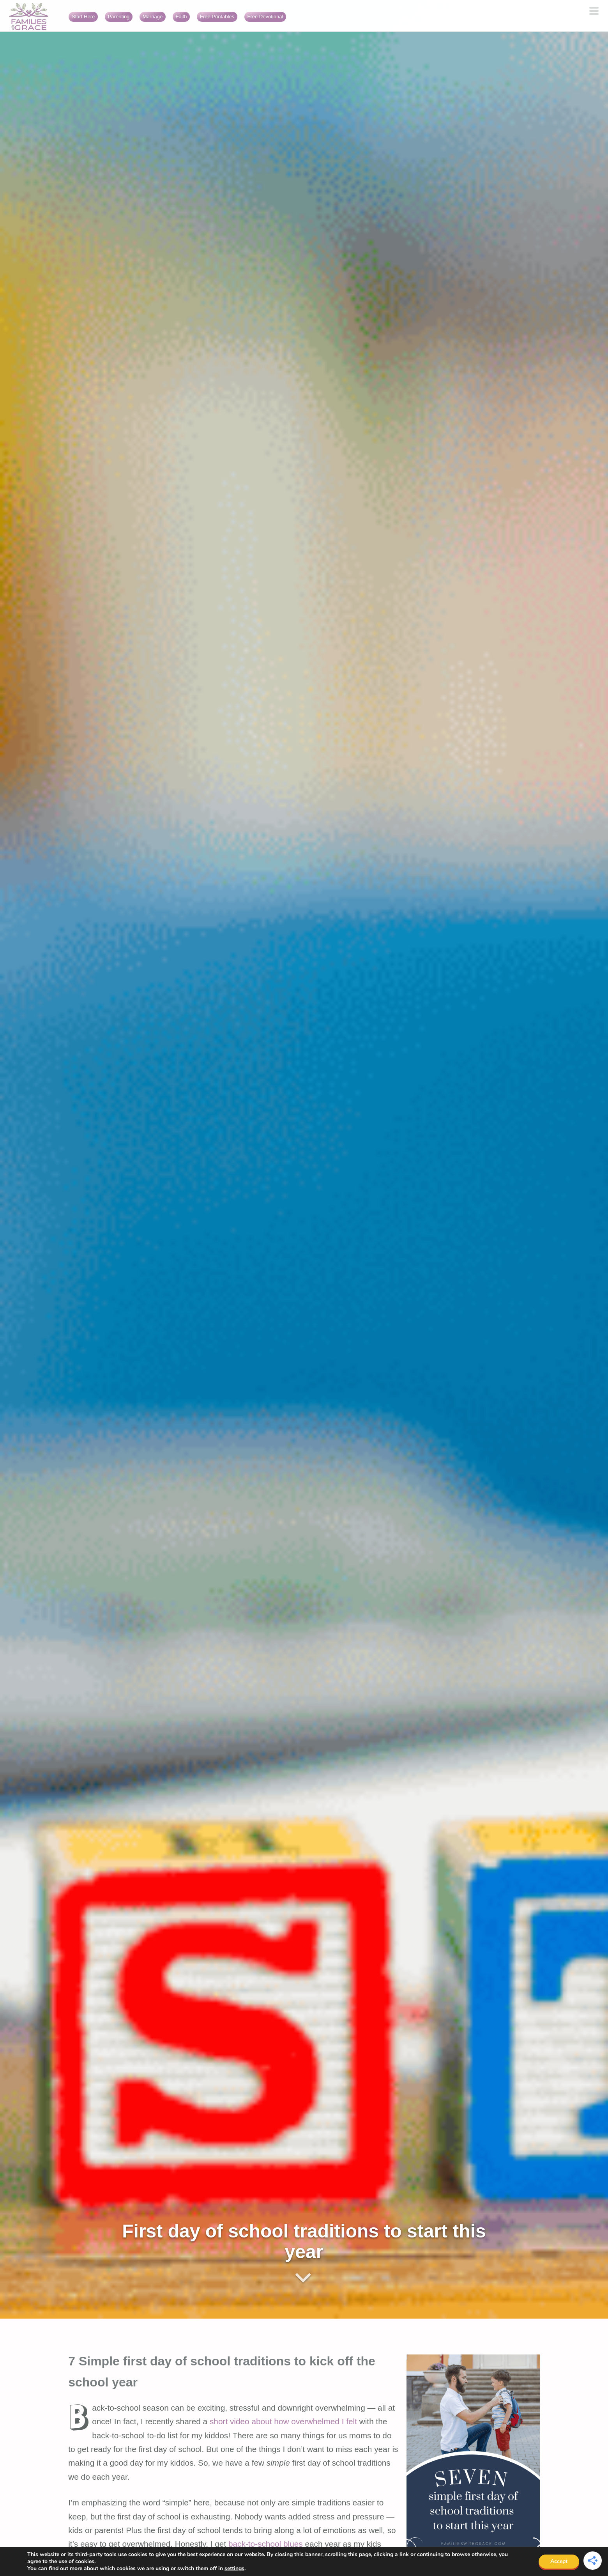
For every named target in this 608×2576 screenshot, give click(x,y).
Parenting (119, 17)
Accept (558, 2561)
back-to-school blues (265, 2543)
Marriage (153, 17)
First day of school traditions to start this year (304, 2241)
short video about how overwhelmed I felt (283, 2421)
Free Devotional (265, 17)
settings (234, 2568)
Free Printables (217, 17)
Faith (181, 17)
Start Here (83, 17)
